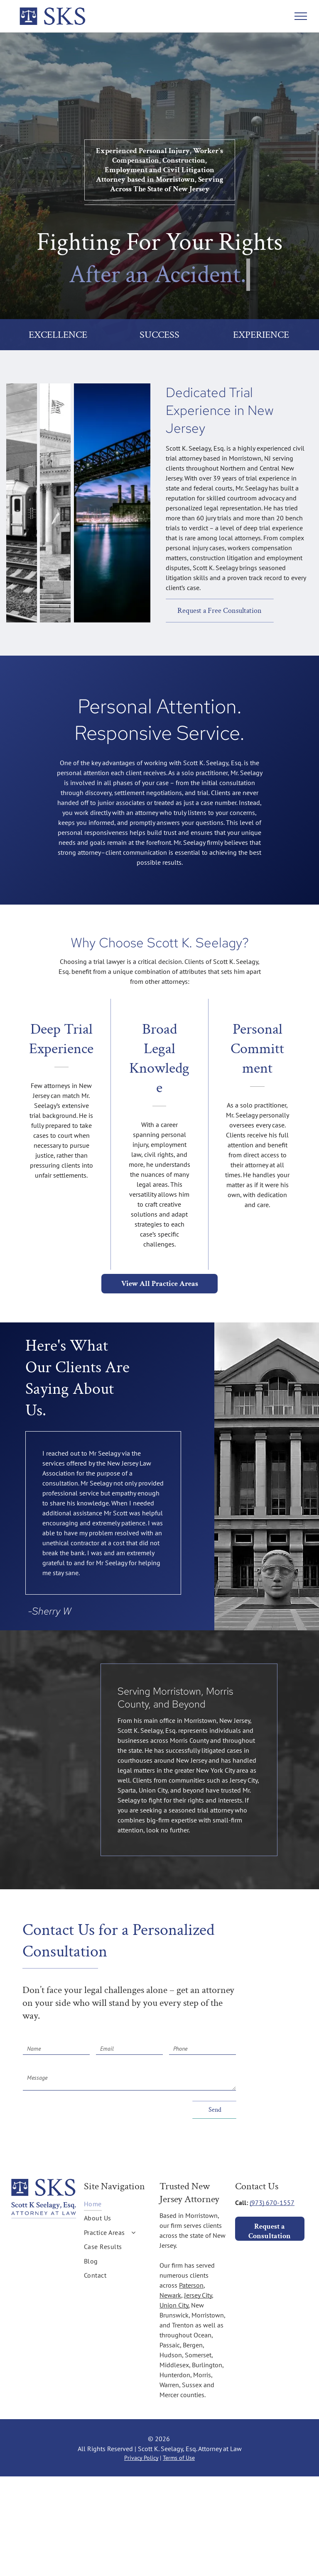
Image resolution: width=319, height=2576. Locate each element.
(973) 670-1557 (272, 2202)
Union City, (174, 2305)
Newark (170, 2295)
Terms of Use (179, 2457)
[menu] (301, 16)
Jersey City (198, 2295)
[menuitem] (118, 2204)
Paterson (191, 2285)
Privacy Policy (141, 2457)
